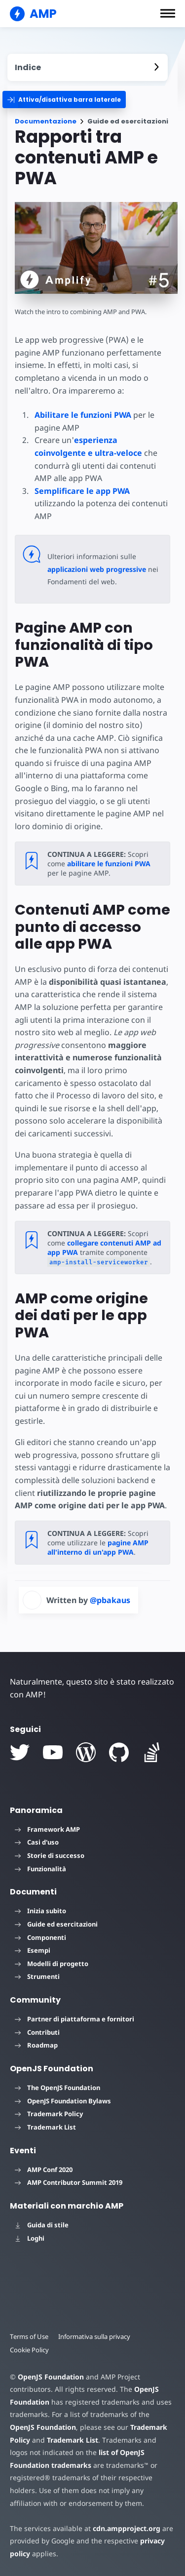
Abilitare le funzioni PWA (83, 414)
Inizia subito (40, 1910)
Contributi (37, 2032)
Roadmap (36, 2045)
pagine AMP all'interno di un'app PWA (97, 1547)
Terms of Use (29, 2336)
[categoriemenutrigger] (64, 99)
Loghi (29, 2238)
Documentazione (45, 121)
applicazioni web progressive (96, 569)
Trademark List (45, 2127)
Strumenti (37, 1976)
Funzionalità (40, 1868)
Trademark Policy (49, 2113)
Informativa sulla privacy (94, 2336)
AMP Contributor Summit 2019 (68, 2182)
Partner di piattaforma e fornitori (74, 2018)
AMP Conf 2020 (44, 2169)
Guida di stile (42, 2224)
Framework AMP (47, 1829)
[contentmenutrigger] (87, 67)
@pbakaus (110, 1600)
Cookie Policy (29, 2349)
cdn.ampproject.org (126, 2528)
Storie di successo (49, 1855)
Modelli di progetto (51, 1963)
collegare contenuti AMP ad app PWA (104, 1247)
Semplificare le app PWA (82, 490)
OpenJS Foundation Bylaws (63, 2100)
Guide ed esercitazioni (56, 1924)
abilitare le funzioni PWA (108, 863)
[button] (167, 13)
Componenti (40, 1937)
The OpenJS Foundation (57, 2087)
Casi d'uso (37, 1842)
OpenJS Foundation (51, 2376)
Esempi (32, 1950)
